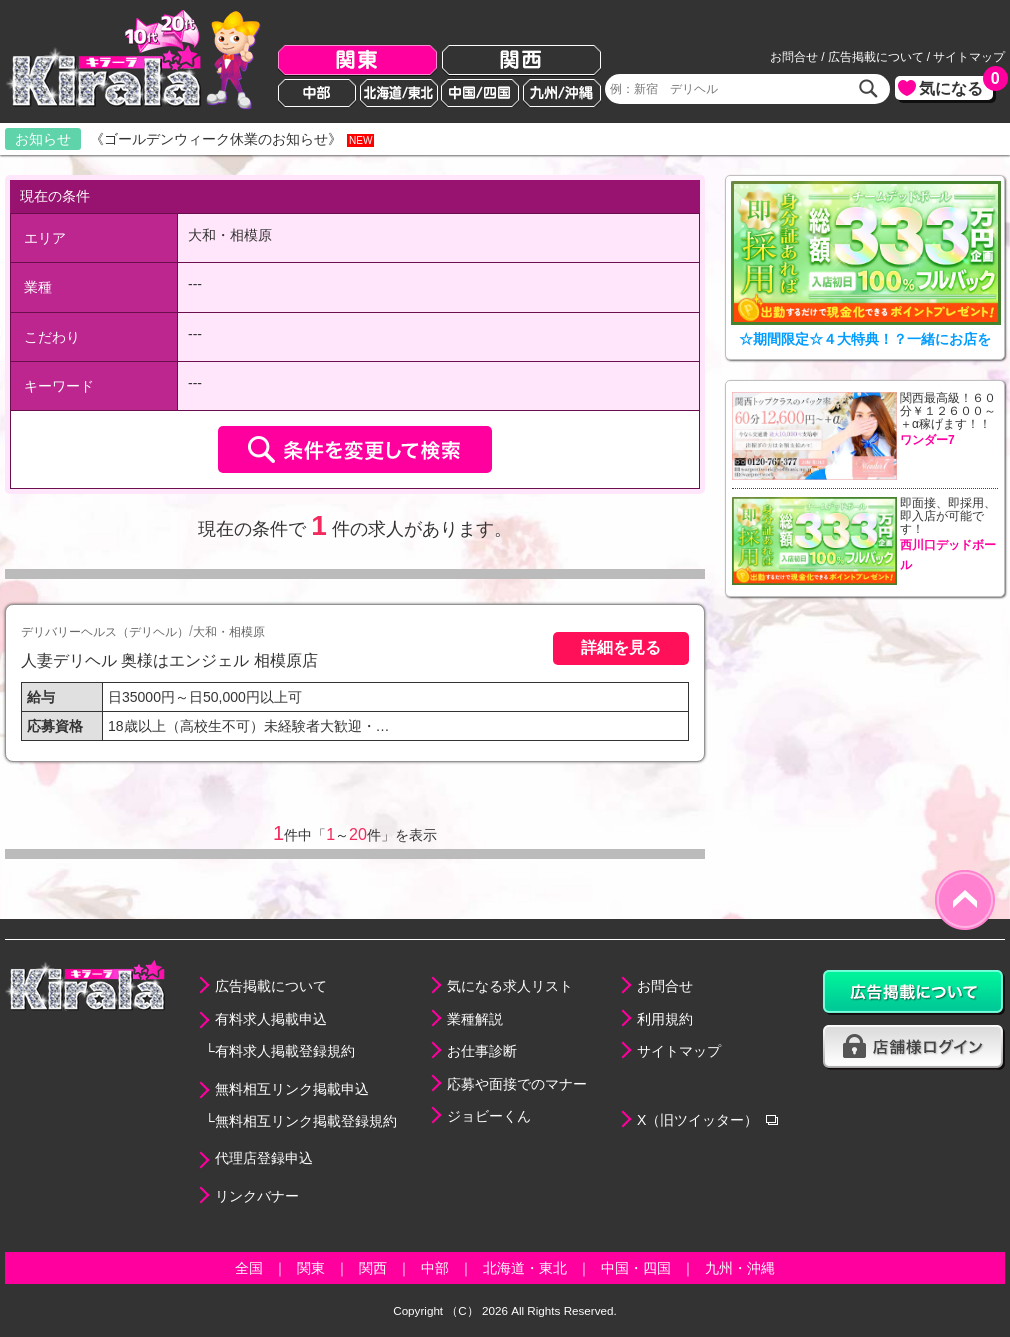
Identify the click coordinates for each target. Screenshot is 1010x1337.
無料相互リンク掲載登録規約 (306, 1121)
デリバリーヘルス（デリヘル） (105, 632)
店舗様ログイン (914, 1047)
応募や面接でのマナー (517, 1084)
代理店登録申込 (264, 1158)
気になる (956, 86)
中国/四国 (480, 93)
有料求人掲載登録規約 (285, 1051)
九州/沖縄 (562, 93)
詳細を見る (621, 647)
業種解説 (475, 1019)
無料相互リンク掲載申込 (292, 1089)
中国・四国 (636, 1268)
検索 (869, 89)
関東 (357, 60)
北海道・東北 (525, 1268)
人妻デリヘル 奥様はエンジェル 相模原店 (169, 660)
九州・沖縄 (740, 1268)
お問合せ (794, 57)
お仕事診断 (482, 1051)
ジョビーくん (489, 1116)
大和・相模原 (229, 632)
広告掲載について (876, 57)
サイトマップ (969, 57)
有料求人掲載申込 (271, 1019)
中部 (317, 93)
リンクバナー (257, 1196)
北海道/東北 (399, 93)
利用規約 (665, 1019)
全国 (249, 1268)
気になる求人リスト (510, 986)
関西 (521, 60)
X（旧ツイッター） (697, 1120)
